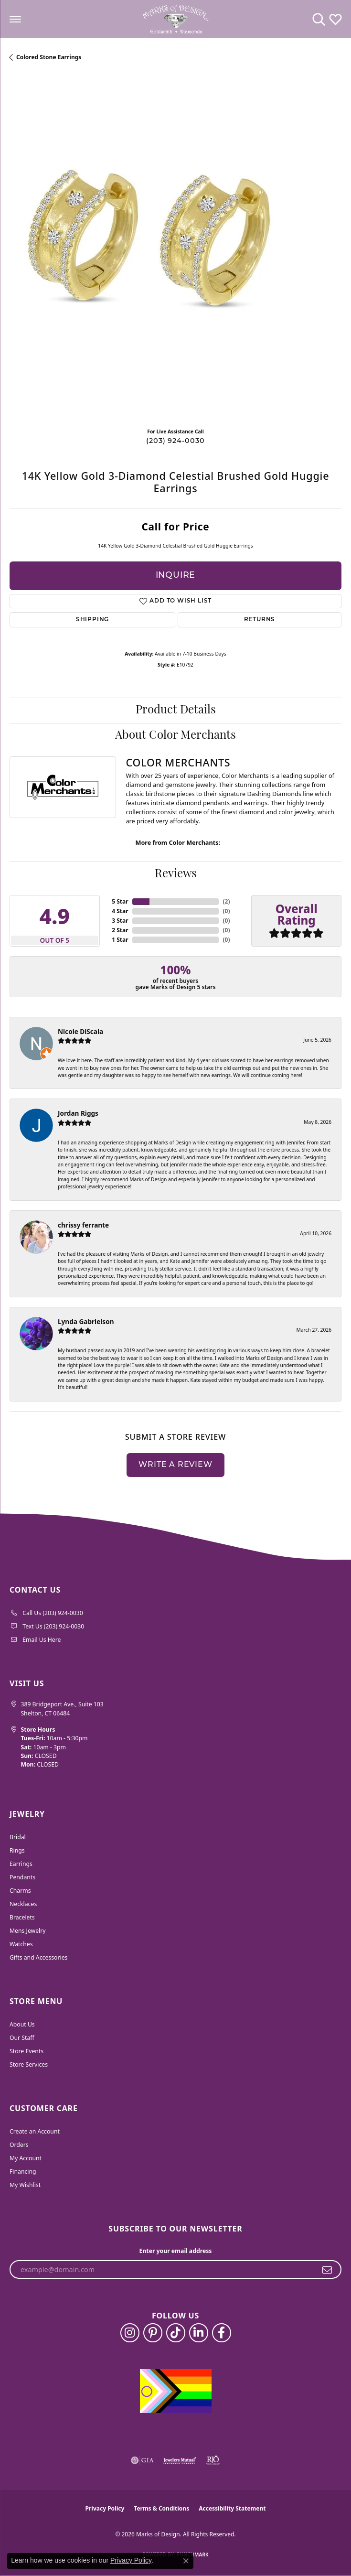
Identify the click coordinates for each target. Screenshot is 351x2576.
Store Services (29, 2064)
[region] (175, 254)
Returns (260, 620)
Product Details (176, 710)
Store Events (26, 2051)
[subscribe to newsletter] (327, 2269)
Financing (23, 2171)
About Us (22, 2024)
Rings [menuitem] (17, 1850)
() (226, 901)
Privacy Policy (105, 2508)
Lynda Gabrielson (86, 1321)
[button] (319, 19)
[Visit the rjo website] (213, 2460)
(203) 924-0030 (175, 441)
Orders (19, 2145)
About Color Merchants (175, 736)
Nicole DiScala (80, 1031)
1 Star (120, 940)
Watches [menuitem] (21, 1944)
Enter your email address (175, 2251)
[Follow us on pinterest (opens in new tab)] (152, 2332)
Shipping (92, 620)
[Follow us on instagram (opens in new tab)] (129, 2332)
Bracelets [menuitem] (22, 1917)
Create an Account (35, 2131)
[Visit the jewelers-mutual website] (179, 2460)
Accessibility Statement (232, 2508)
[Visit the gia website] (142, 2460)
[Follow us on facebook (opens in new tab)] (221, 2332)
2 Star (120, 930)
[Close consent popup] (186, 2561)
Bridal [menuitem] (18, 1837)
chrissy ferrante (83, 1224)
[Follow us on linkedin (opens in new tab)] (198, 2332)
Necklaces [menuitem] (23, 1904)
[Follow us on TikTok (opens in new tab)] (175, 2332)
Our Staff (22, 2038)
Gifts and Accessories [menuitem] (38, 1957)
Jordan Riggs (78, 1113)
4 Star (120, 911)
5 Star (120, 901)
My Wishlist (25, 2185)
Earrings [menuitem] (21, 1864)
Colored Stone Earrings (48, 57)
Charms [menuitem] (20, 1890)
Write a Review (175, 1465)
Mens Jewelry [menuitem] (28, 1931)
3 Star (120, 920)
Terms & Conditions (161, 2508)
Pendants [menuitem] (22, 1877)
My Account (26, 2158)
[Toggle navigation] (15, 19)
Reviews (176, 874)
